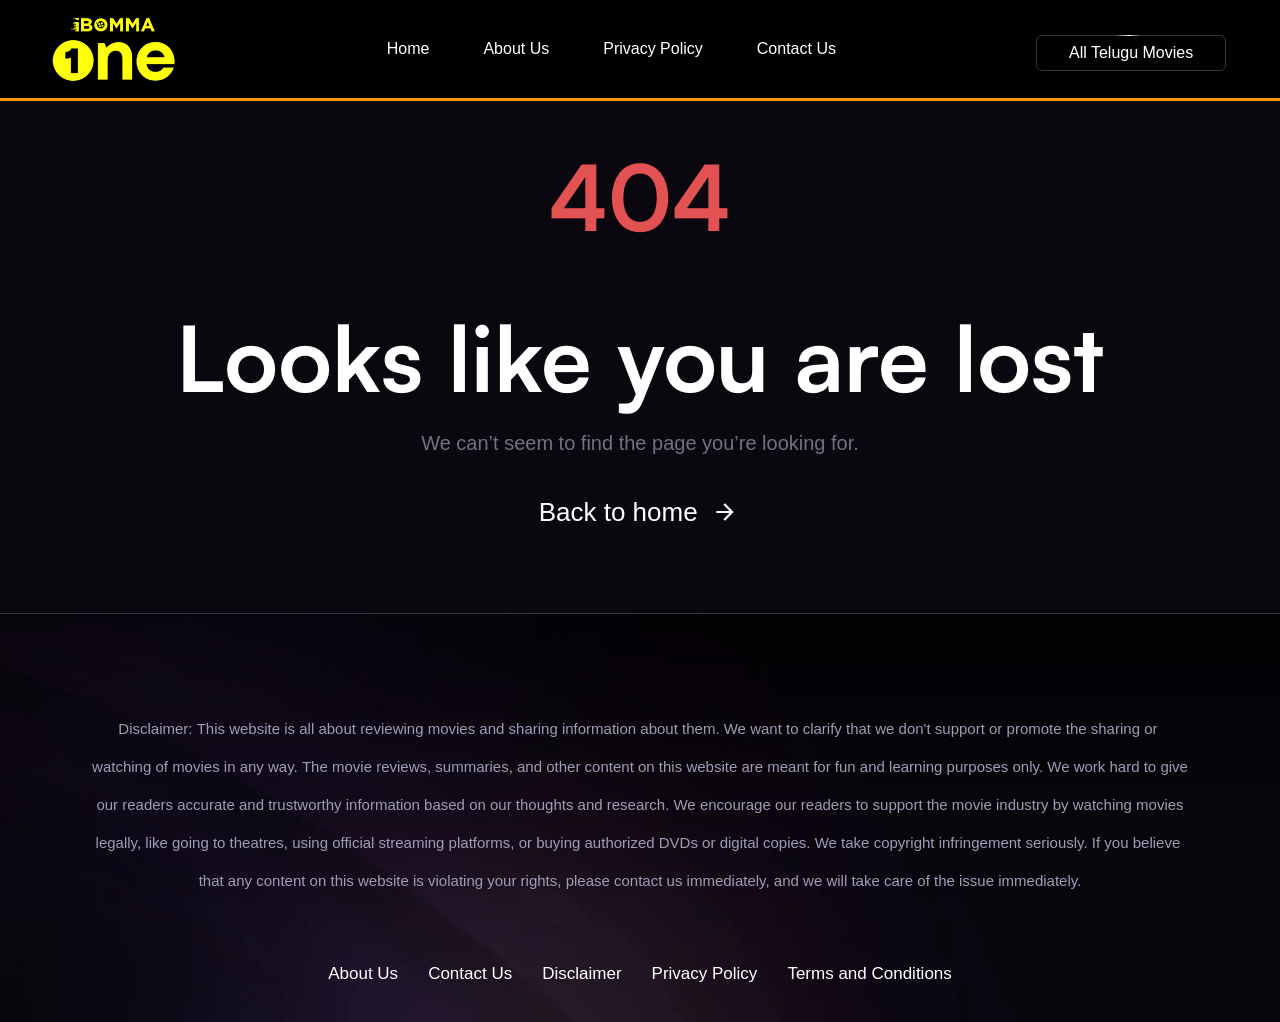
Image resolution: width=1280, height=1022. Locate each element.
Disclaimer (581, 973)
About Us (516, 48)
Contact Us (796, 48)
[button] (1131, 53)
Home (408, 48)
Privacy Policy (653, 48)
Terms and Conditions (869, 973)
